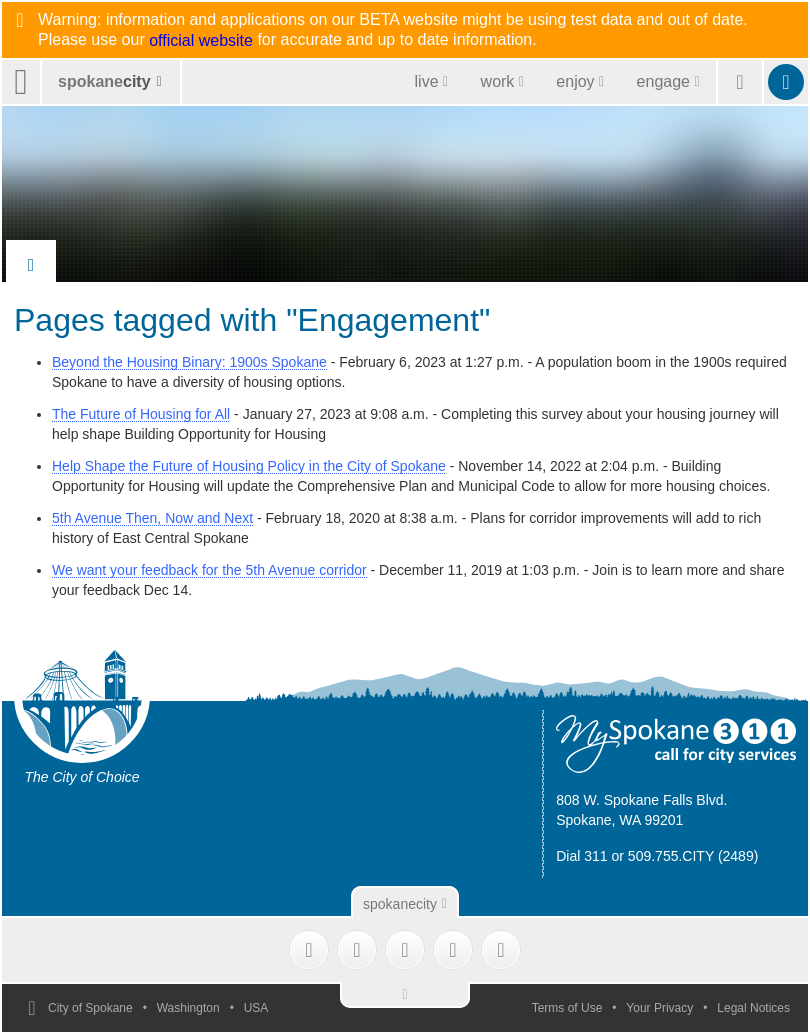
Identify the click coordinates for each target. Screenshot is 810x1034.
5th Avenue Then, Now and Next (152, 518)
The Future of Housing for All (141, 414)
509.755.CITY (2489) (693, 856)
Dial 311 (581, 856)
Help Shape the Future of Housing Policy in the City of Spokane (249, 466)
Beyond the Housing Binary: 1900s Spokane (189, 362)
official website (201, 41)
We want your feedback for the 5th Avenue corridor (209, 570)
